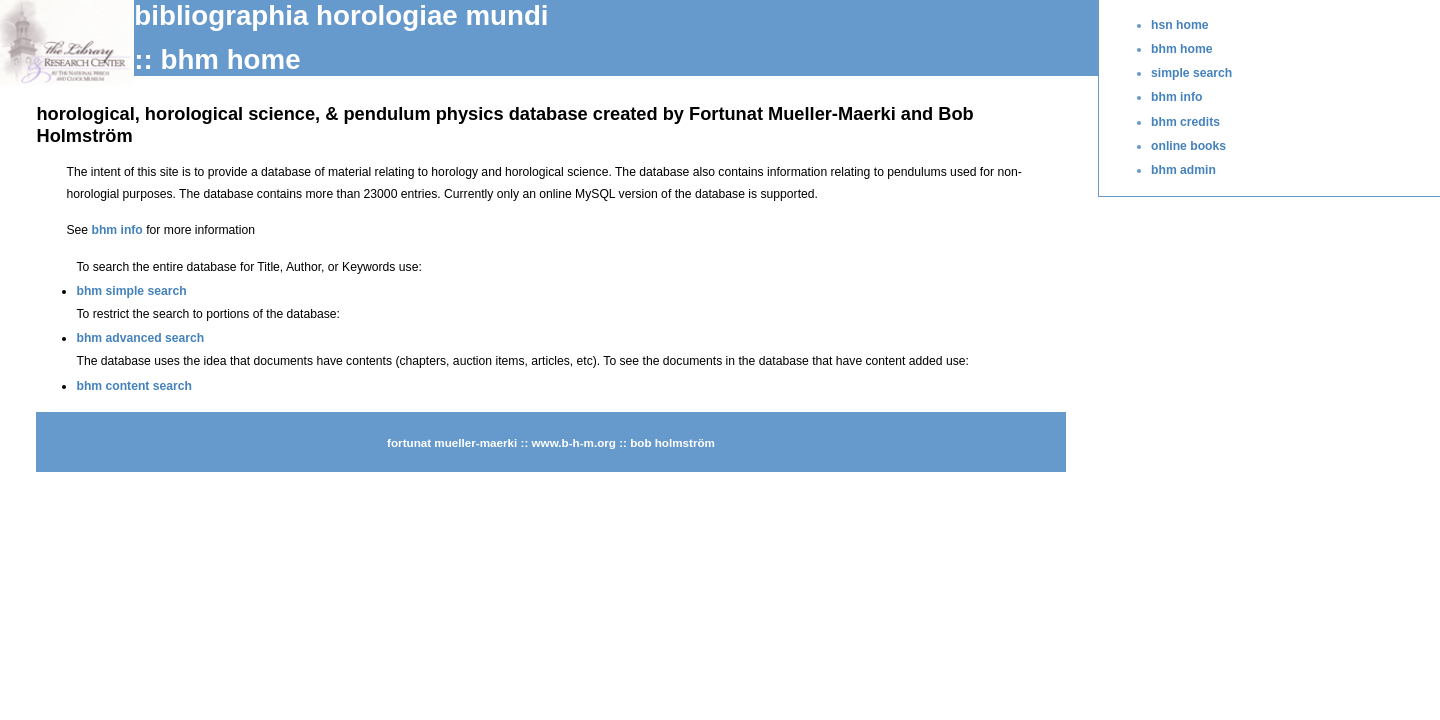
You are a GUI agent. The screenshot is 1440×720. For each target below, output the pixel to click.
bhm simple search (131, 291)
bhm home (1181, 49)
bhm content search (134, 386)
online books (1188, 146)
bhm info (1176, 97)
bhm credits (1185, 122)
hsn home (1179, 25)
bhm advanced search (140, 338)
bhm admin (1183, 170)
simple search (1191, 73)
